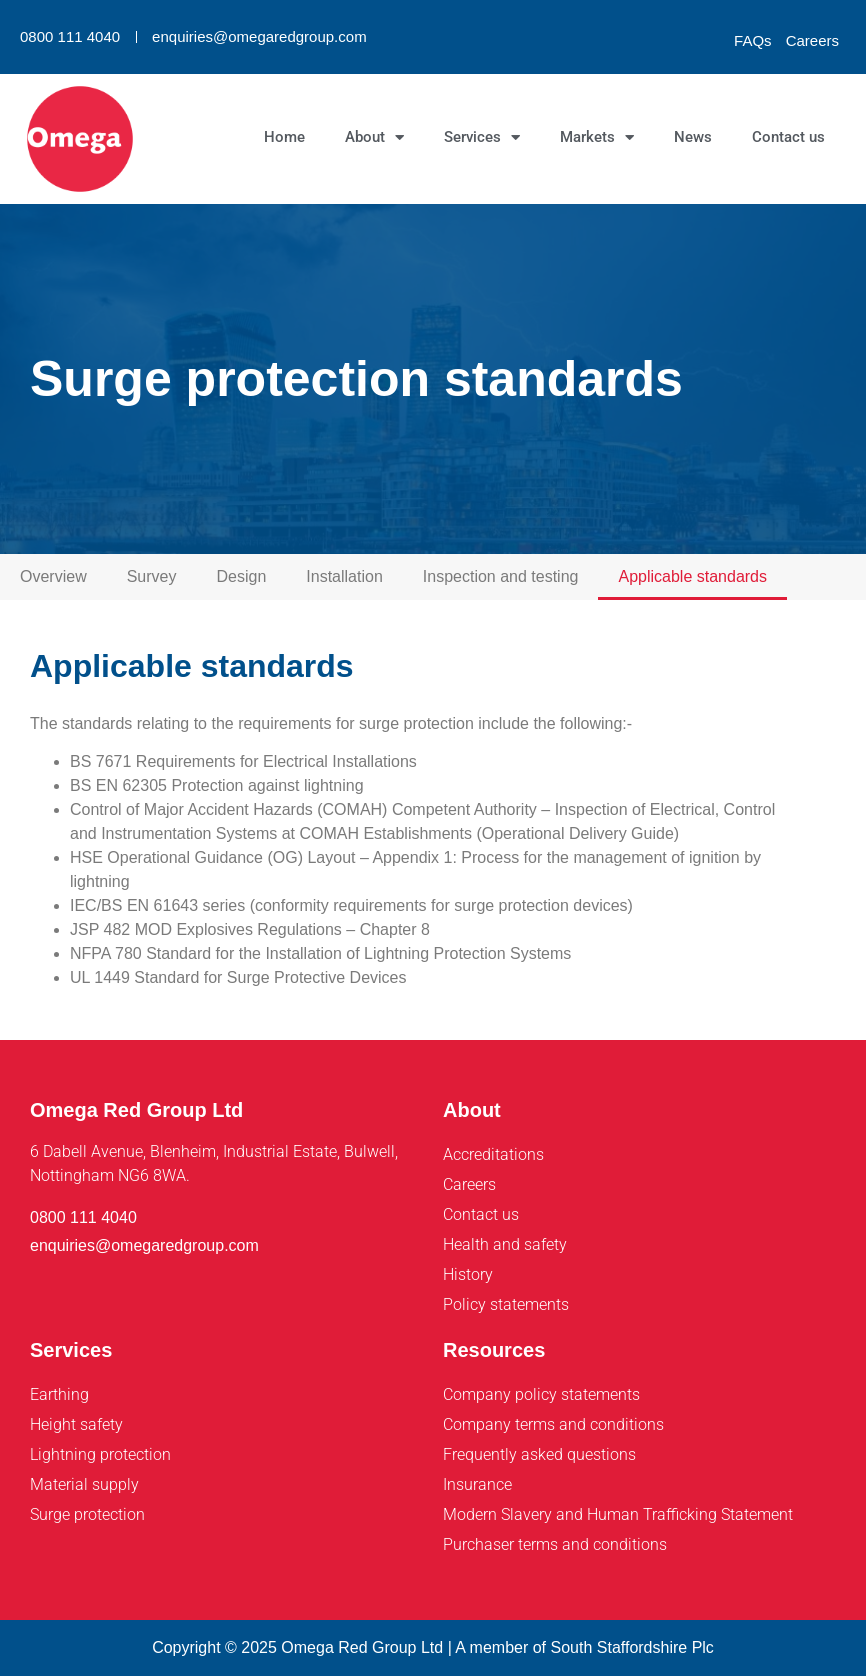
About (374, 137)
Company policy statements (541, 1394)
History (468, 1274)
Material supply (84, 1484)
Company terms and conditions (553, 1424)
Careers (812, 40)
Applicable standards (692, 576)
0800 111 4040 (70, 36)
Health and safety (505, 1244)
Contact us (788, 137)
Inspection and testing (501, 576)
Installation (344, 576)
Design (241, 576)
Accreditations (493, 1154)
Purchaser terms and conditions (555, 1544)
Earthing (59, 1394)
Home (284, 137)
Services (482, 137)
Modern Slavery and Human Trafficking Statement (618, 1514)
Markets (597, 137)
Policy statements (506, 1304)
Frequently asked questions (539, 1454)
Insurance (477, 1484)
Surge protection (87, 1514)
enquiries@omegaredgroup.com (259, 36)
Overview (53, 576)
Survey (152, 576)
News (693, 137)
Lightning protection (100, 1454)
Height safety (76, 1424)
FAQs (753, 40)
